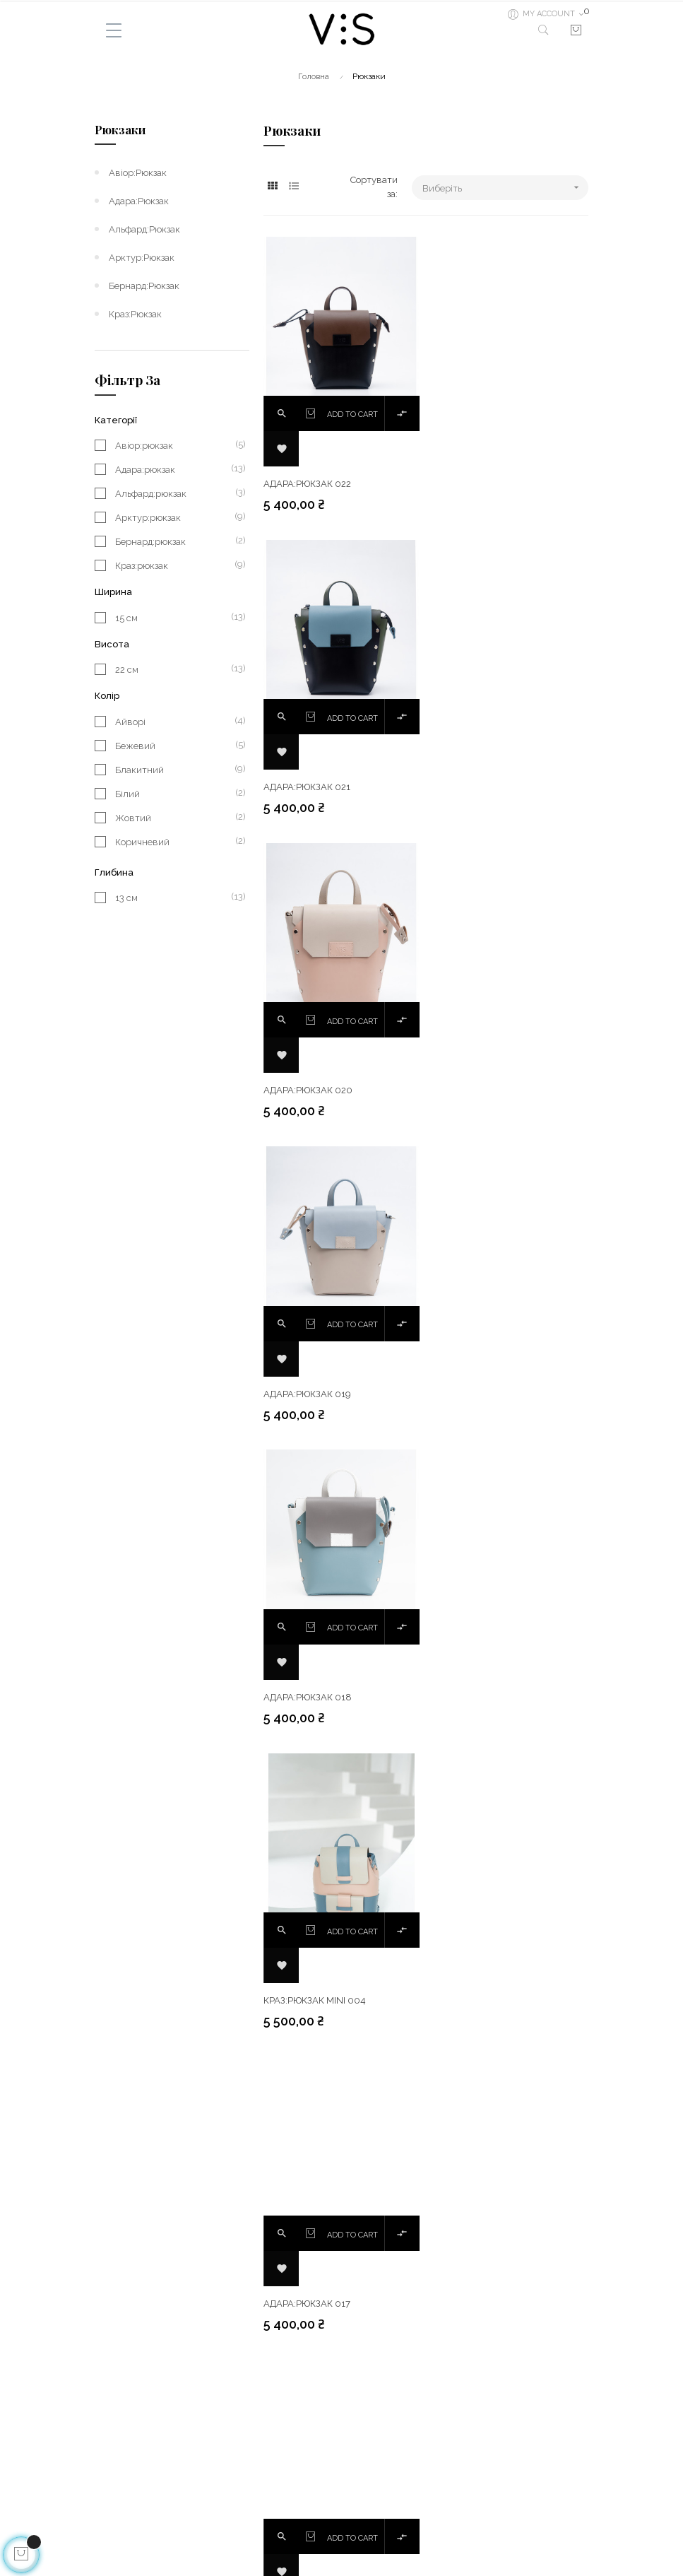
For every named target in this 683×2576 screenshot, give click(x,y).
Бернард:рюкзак (144, 286)
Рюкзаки (120, 129)
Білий (175, 793)
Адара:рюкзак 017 (306, 1392)
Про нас (112, 2502)
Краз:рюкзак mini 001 (313, 1999)
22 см (175, 669)
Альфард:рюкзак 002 (484, 1999)
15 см (175, 617)
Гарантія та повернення (148, 2476)
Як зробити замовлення (146, 2527)
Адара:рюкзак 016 (477, 1392)
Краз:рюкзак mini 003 (314, 1695)
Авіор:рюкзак (138, 172)
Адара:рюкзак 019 (477, 786)
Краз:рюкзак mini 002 (484, 1695)
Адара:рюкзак (139, 201)
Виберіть (505, 187)
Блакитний (175, 769)
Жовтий (175, 817)
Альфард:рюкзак (144, 229)
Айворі (175, 721)
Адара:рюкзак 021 (476, 483)
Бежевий (175, 745)
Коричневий (175, 841)
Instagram (370, 2476)
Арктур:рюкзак (141, 257)
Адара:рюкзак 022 (307, 483)
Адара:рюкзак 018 (307, 1089)
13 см (175, 897)
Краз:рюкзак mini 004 (484, 1089)
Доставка (115, 2451)
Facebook (369, 2451)
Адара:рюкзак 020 (307, 786)
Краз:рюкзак (135, 314)
